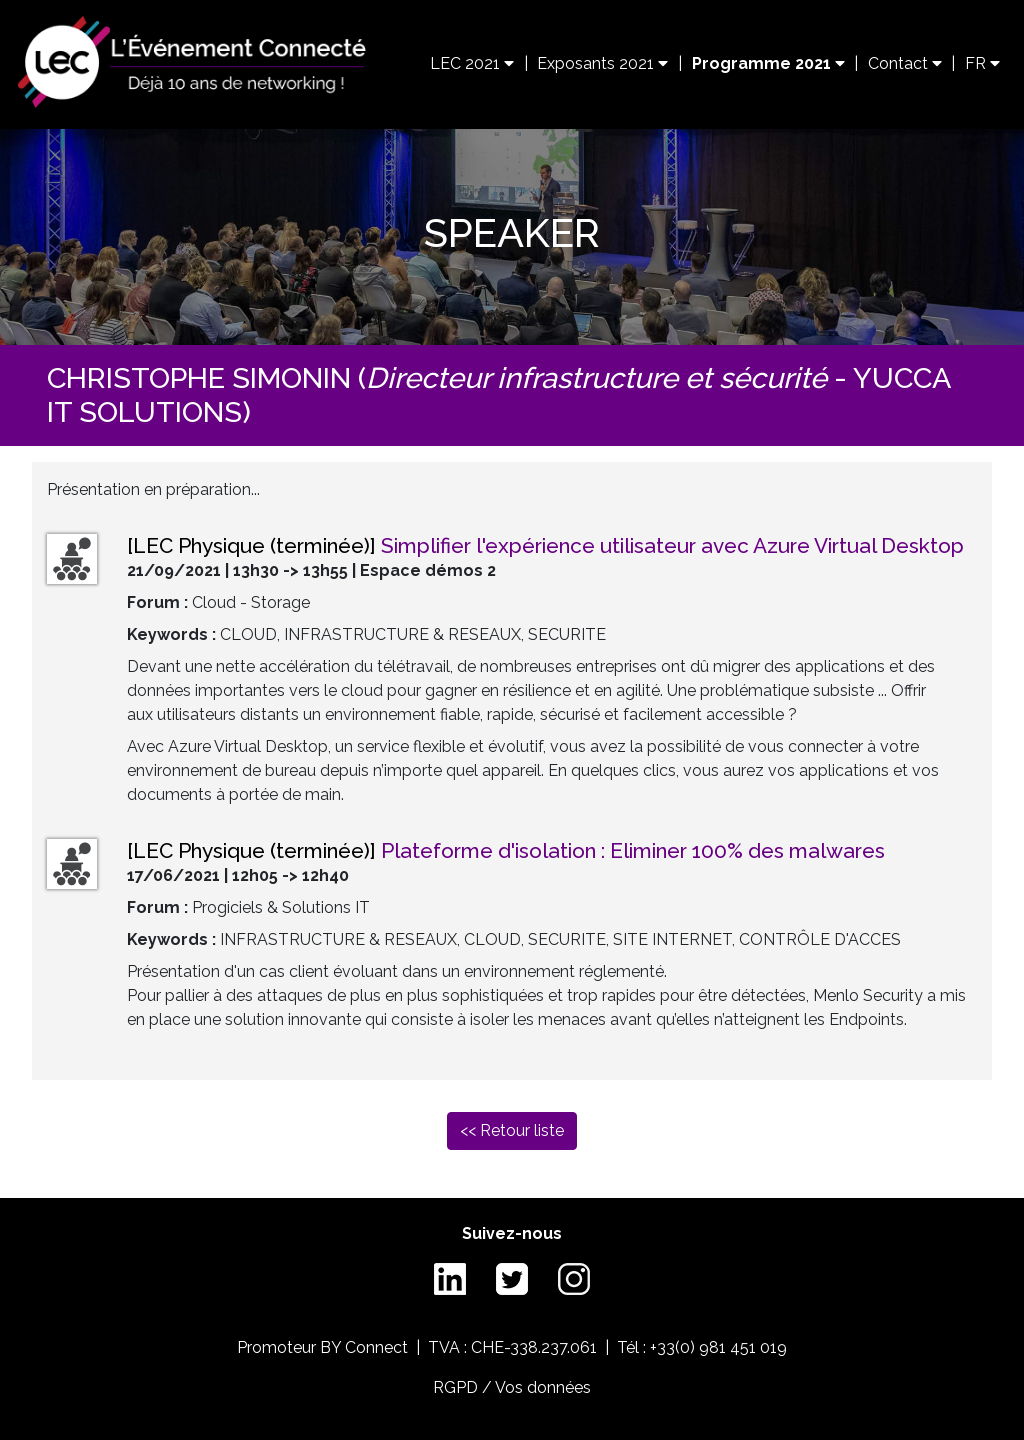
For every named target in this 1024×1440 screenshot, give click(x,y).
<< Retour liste (512, 1130)
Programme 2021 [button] (768, 63)
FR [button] (982, 63)
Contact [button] (905, 63)
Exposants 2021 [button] (602, 63)
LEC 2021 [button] (472, 63)
